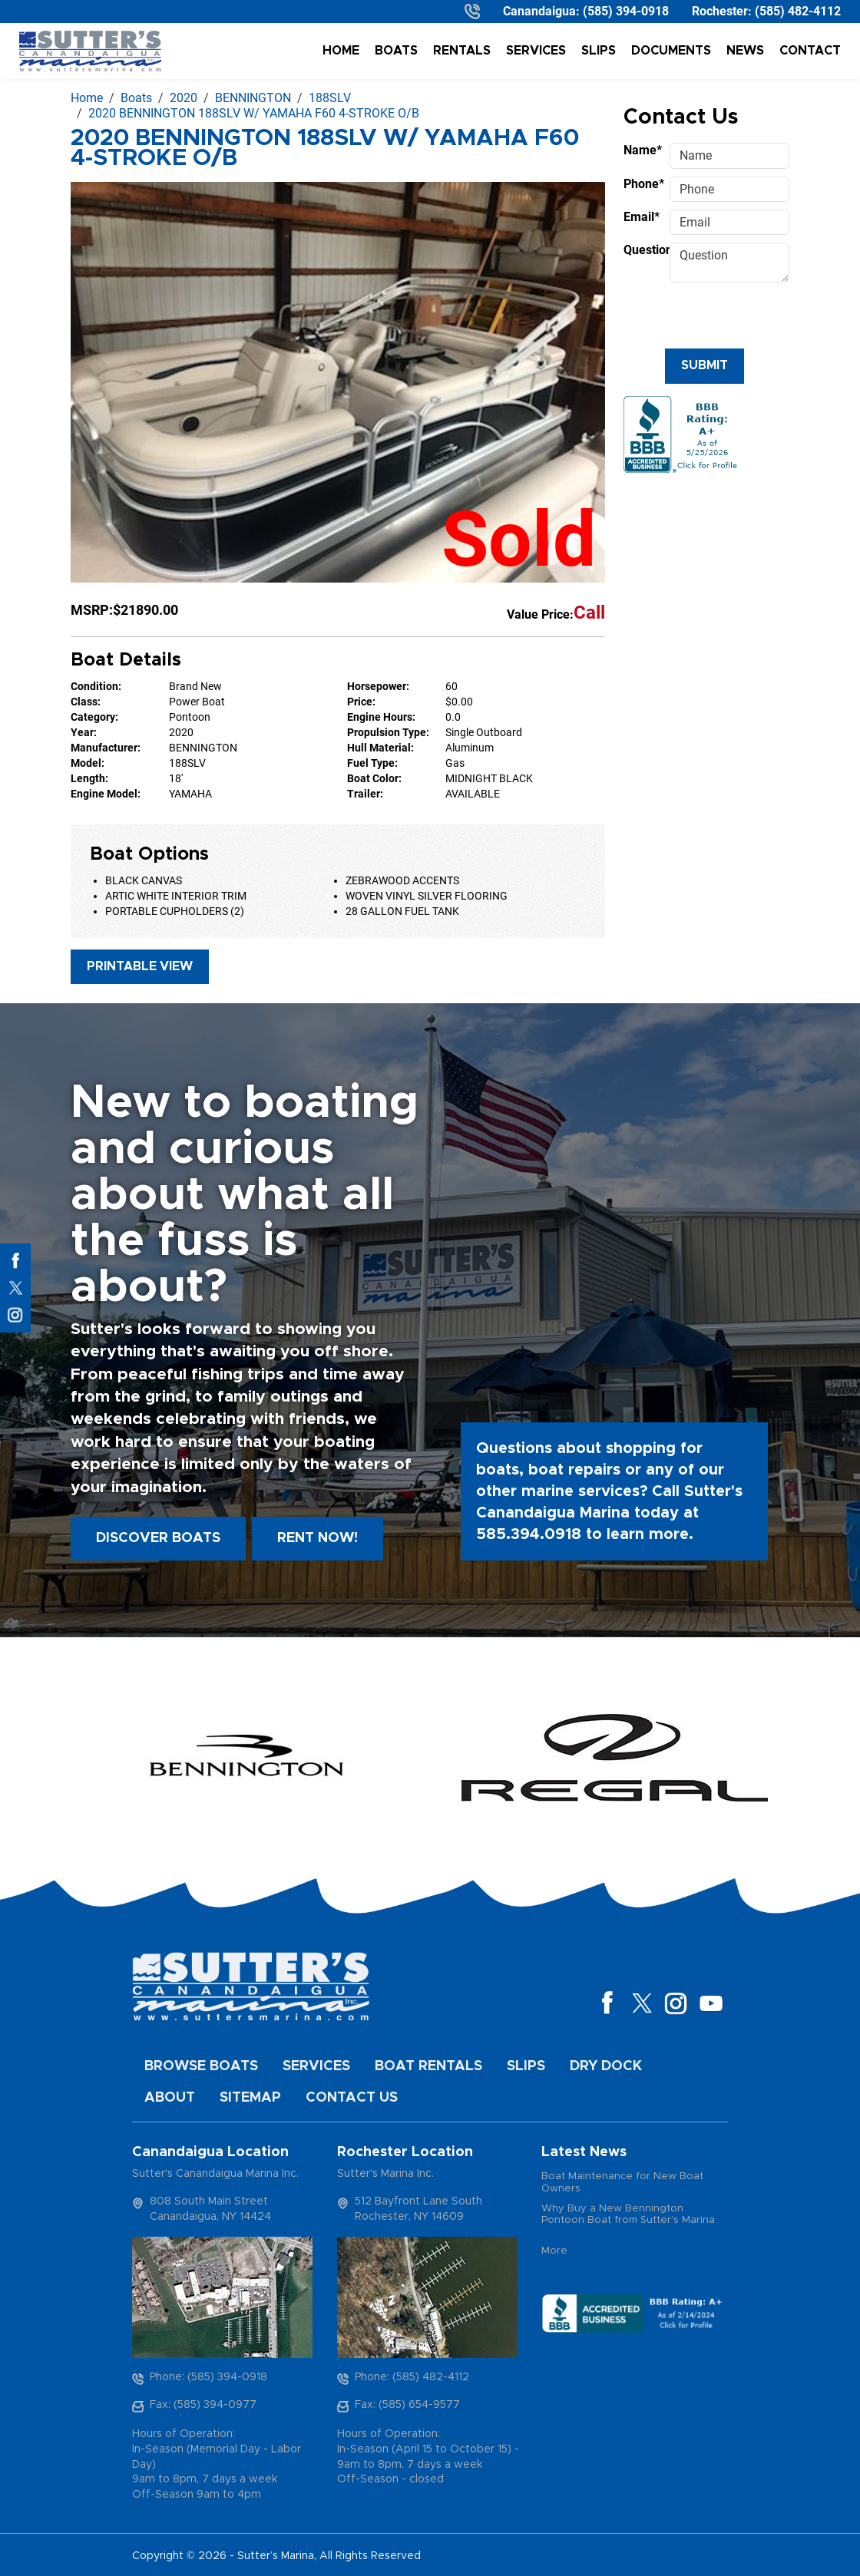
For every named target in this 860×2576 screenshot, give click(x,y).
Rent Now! (317, 1538)
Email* (642, 217)
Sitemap (250, 2098)
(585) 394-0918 (626, 11)
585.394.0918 (528, 1534)
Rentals (462, 51)
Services (536, 51)
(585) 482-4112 (798, 11)
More (554, 2251)
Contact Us (352, 2098)
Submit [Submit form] (704, 365)
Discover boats (158, 1538)
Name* (642, 150)
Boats (396, 51)
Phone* (642, 184)
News (745, 51)
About (169, 2098)
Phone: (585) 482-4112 (412, 2377)
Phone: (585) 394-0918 (208, 2377)
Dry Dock (606, 2066)
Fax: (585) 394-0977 (203, 2404)
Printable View (140, 966)
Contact (810, 51)
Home (340, 51)
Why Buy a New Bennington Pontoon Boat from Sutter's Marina (628, 2215)
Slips (598, 51)
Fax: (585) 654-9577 (407, 2404)
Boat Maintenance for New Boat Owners (622, 2182)
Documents (671, 51)
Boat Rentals (428, 2066)
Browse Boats (201, 2066)
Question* (642, 250)
